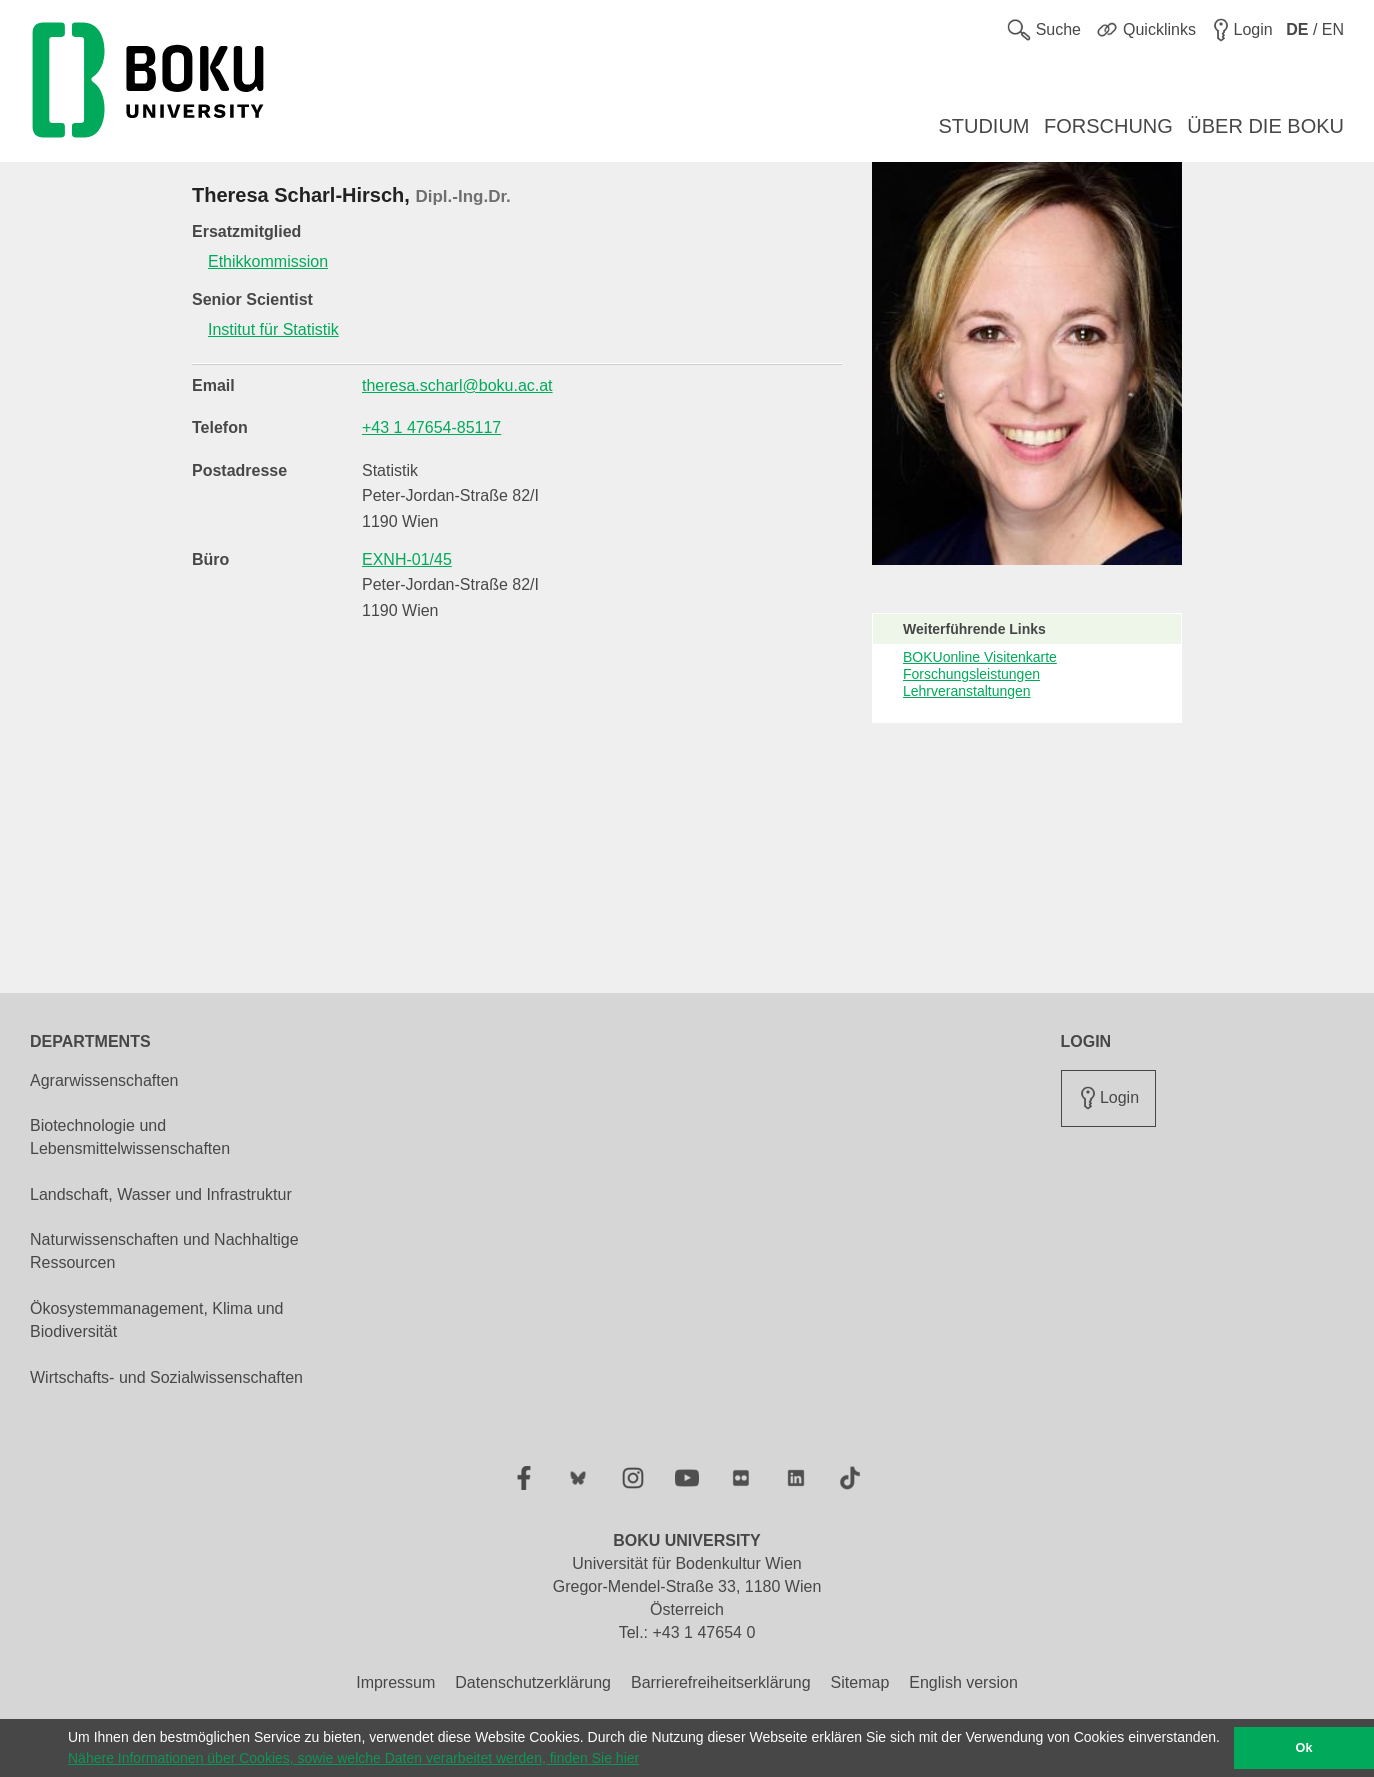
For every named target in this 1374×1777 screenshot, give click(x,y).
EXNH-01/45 (407, 559)
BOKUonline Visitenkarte (980, 657)
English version (963, 1682)
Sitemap (860, 1682)
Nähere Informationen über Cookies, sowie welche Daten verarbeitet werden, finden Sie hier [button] (353, 1758)
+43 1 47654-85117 (431, 427)
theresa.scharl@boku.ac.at (457, 385)
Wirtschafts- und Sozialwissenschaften (166, 1377)
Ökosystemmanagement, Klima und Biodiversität (156, 1320)
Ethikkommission (268, 261)
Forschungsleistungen (971, 674)
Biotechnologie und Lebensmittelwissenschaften (130, 1137)
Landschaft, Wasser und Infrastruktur (161, 1194)
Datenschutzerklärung (533, 1682)
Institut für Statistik (273, 329)
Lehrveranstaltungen (967, 691)
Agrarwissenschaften (104, 1080)
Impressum (395, 1682)
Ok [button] (1304, 1748)
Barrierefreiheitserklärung (721, 1682)
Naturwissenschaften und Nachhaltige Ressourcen (164, 1251)
